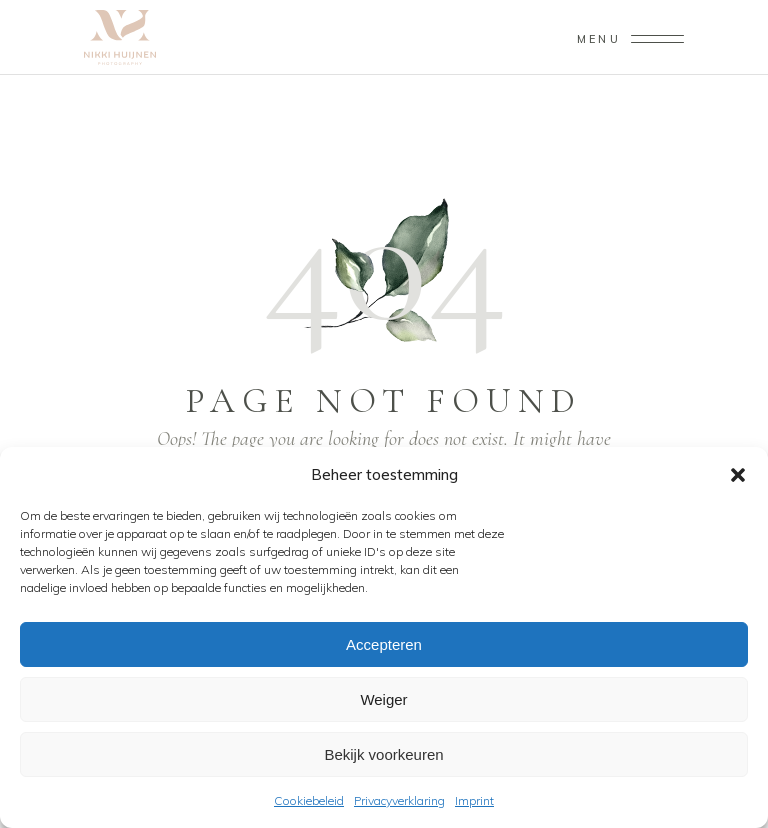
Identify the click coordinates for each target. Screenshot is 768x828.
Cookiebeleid (309, 800)
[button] (738, 475)
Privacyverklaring (399, 800)
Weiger (383, 699)
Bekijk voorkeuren (383, 754)
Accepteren (384, 644)
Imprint (474, 800)
